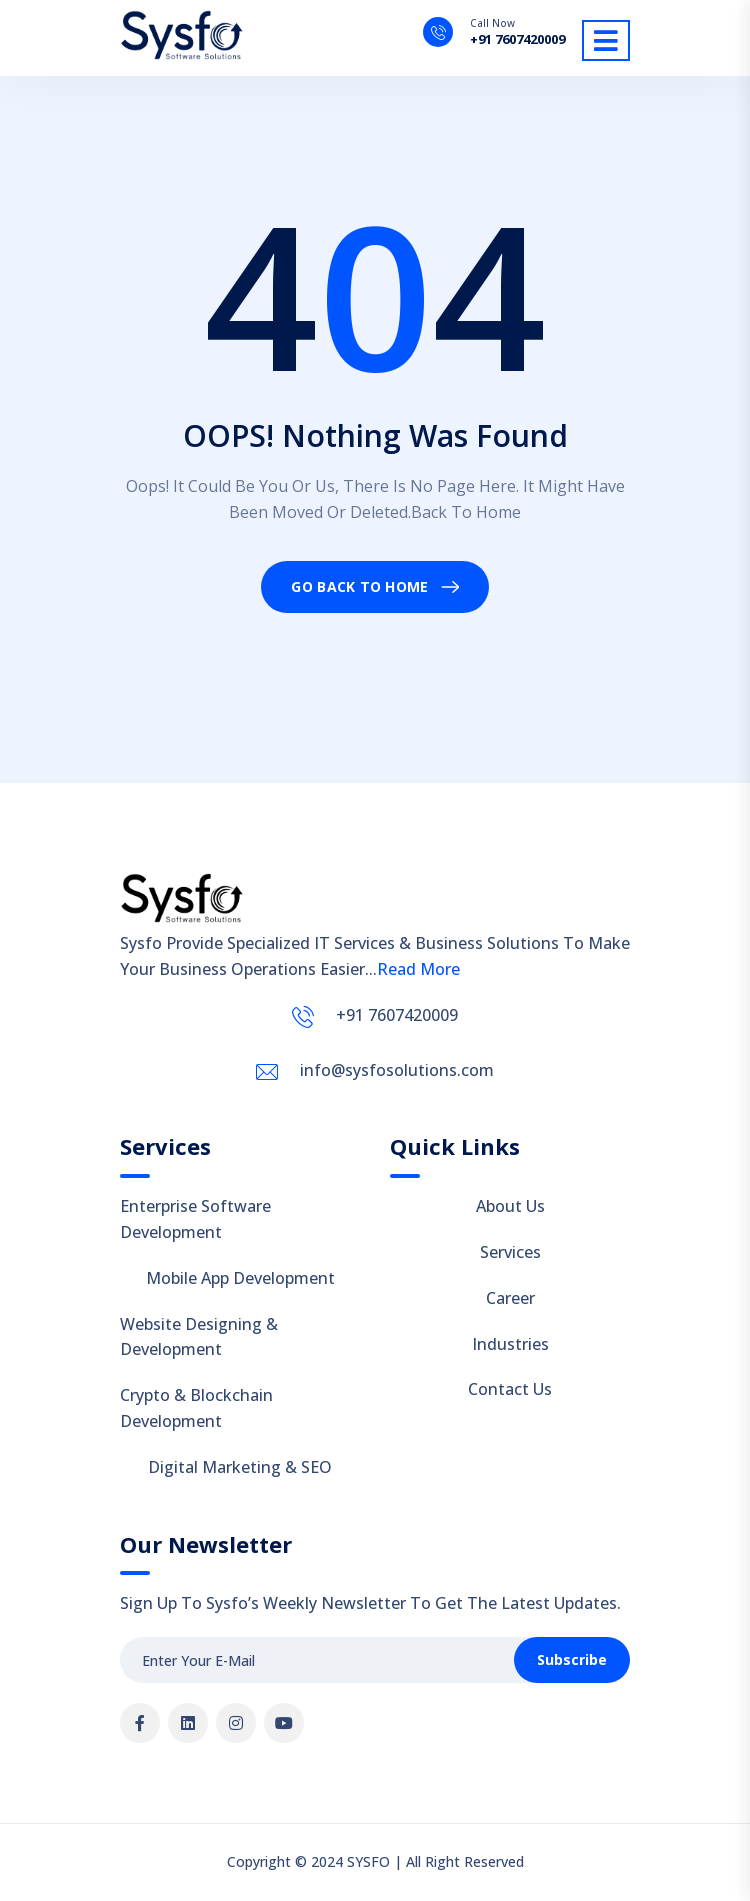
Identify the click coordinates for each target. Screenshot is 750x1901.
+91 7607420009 (517, 39)
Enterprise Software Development (195, 1219)
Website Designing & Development (199, 1337)
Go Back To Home (359, 586)
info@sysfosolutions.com (397, 1070)
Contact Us (510, 1389)
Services (510, 1252)
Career (510, 1298)
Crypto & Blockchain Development (196, 1408)
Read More (418, 969)
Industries (510, 1344)
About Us (510, 1206)
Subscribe (572, 1659)
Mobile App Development (240, 1278)
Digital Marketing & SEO (240, 1467)
